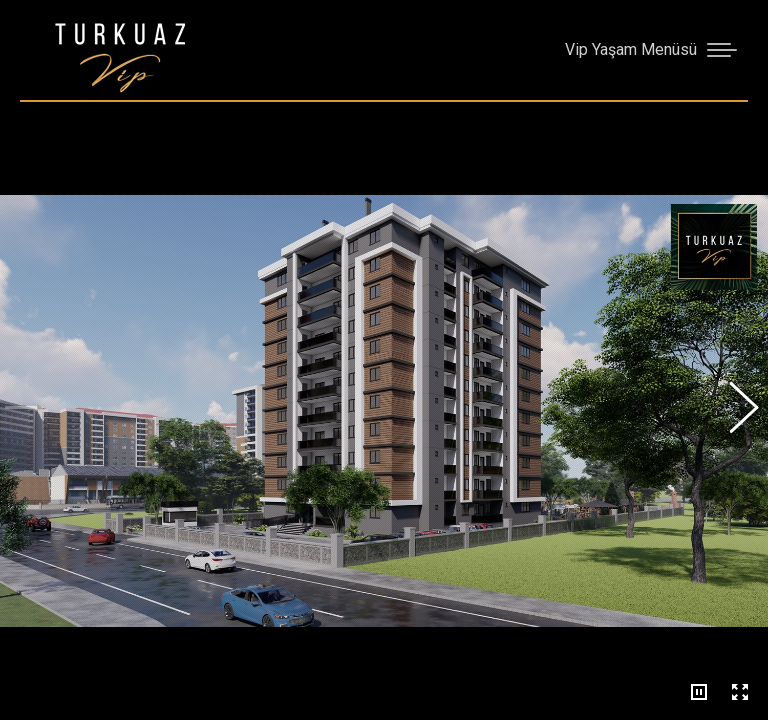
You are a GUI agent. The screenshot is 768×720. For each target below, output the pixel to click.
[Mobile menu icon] (651, 50)
